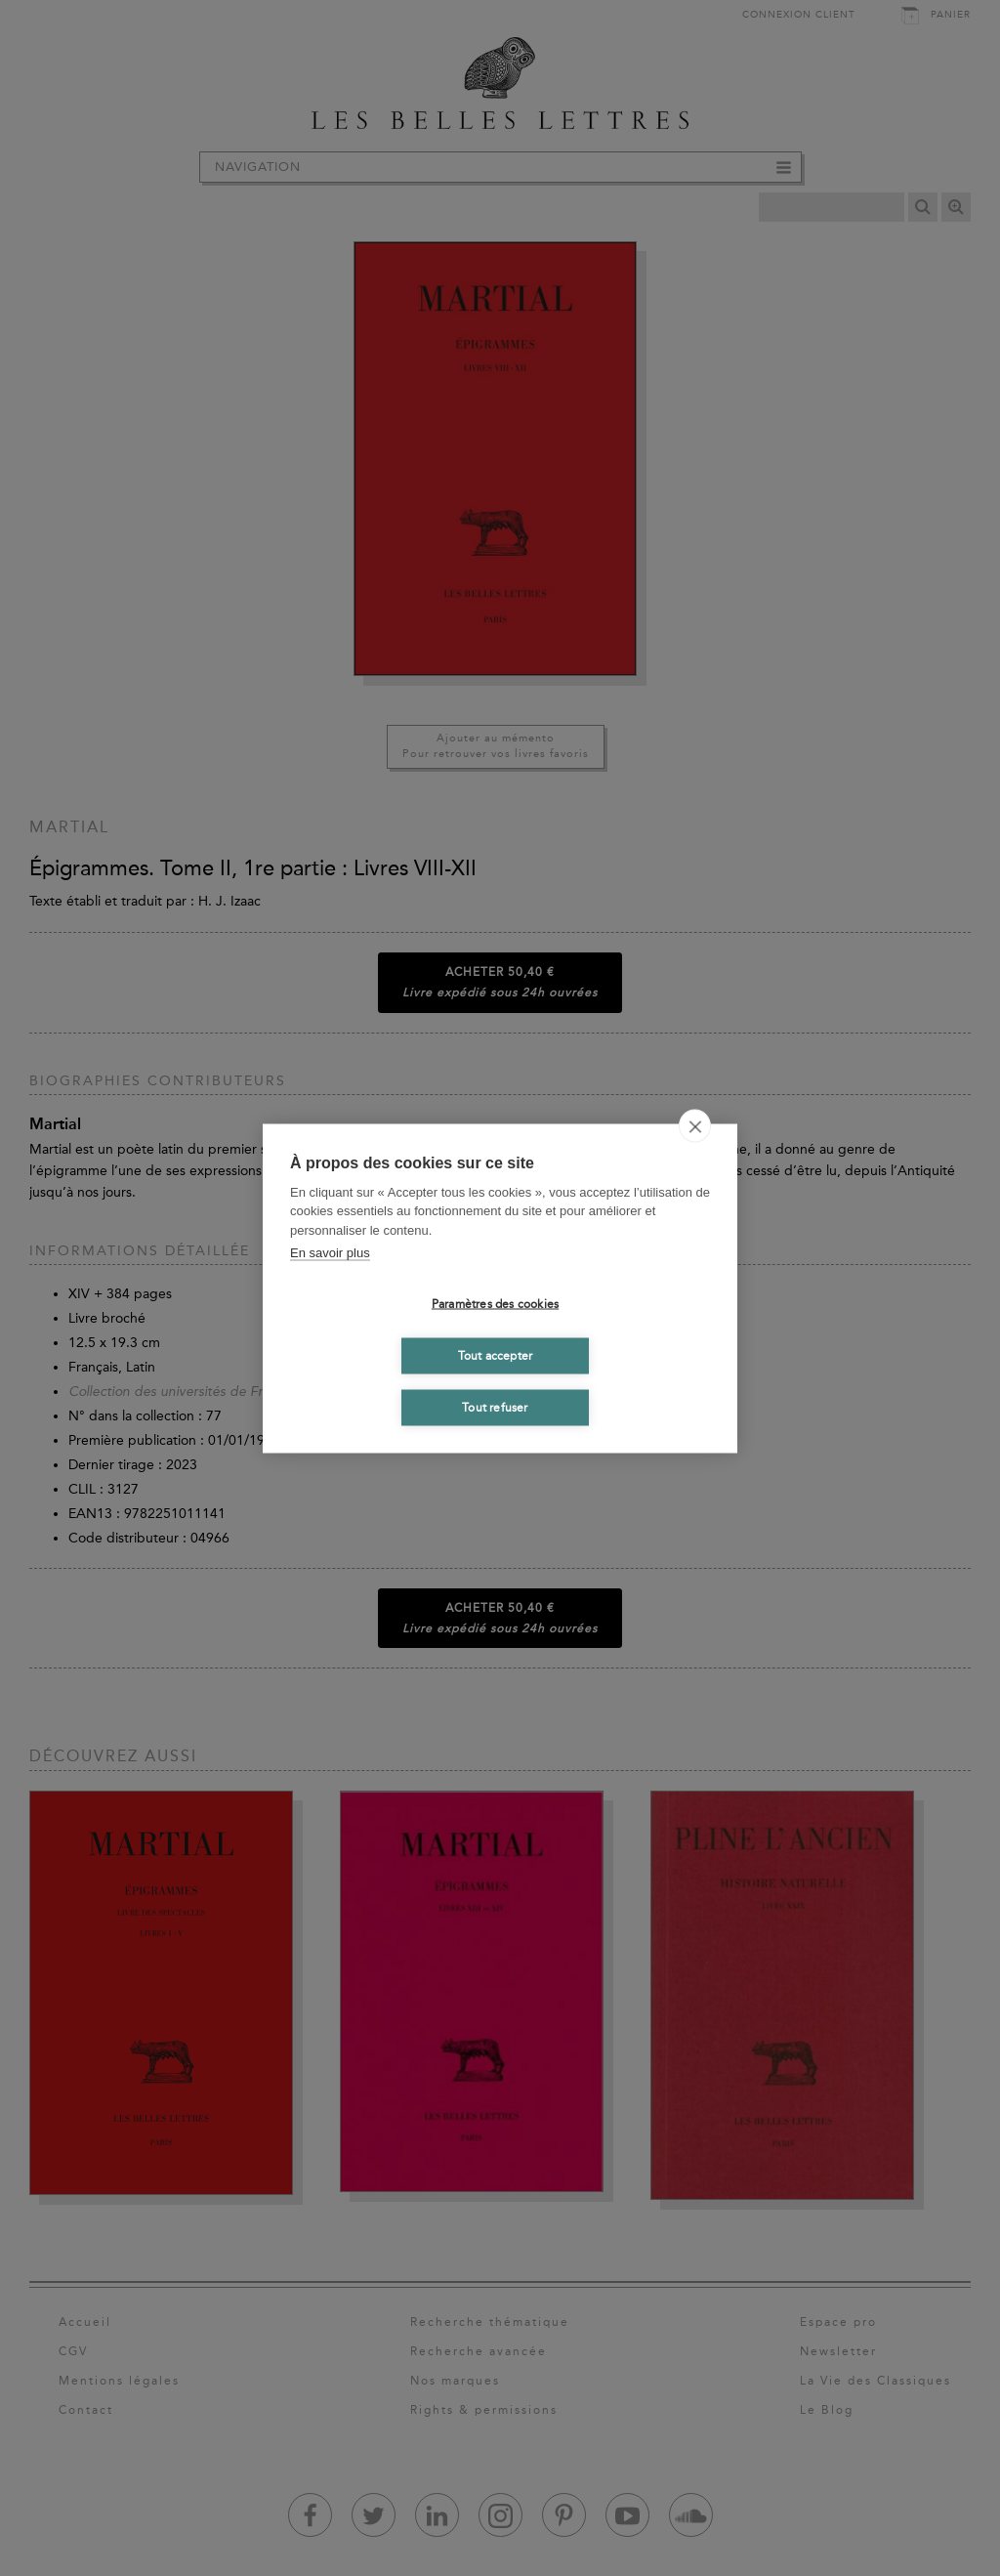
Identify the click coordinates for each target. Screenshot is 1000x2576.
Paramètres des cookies (495, 1304)
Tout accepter (495, 1356)
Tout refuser (494, 1408)
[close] (695, 1125)
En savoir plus (330, 1253)
